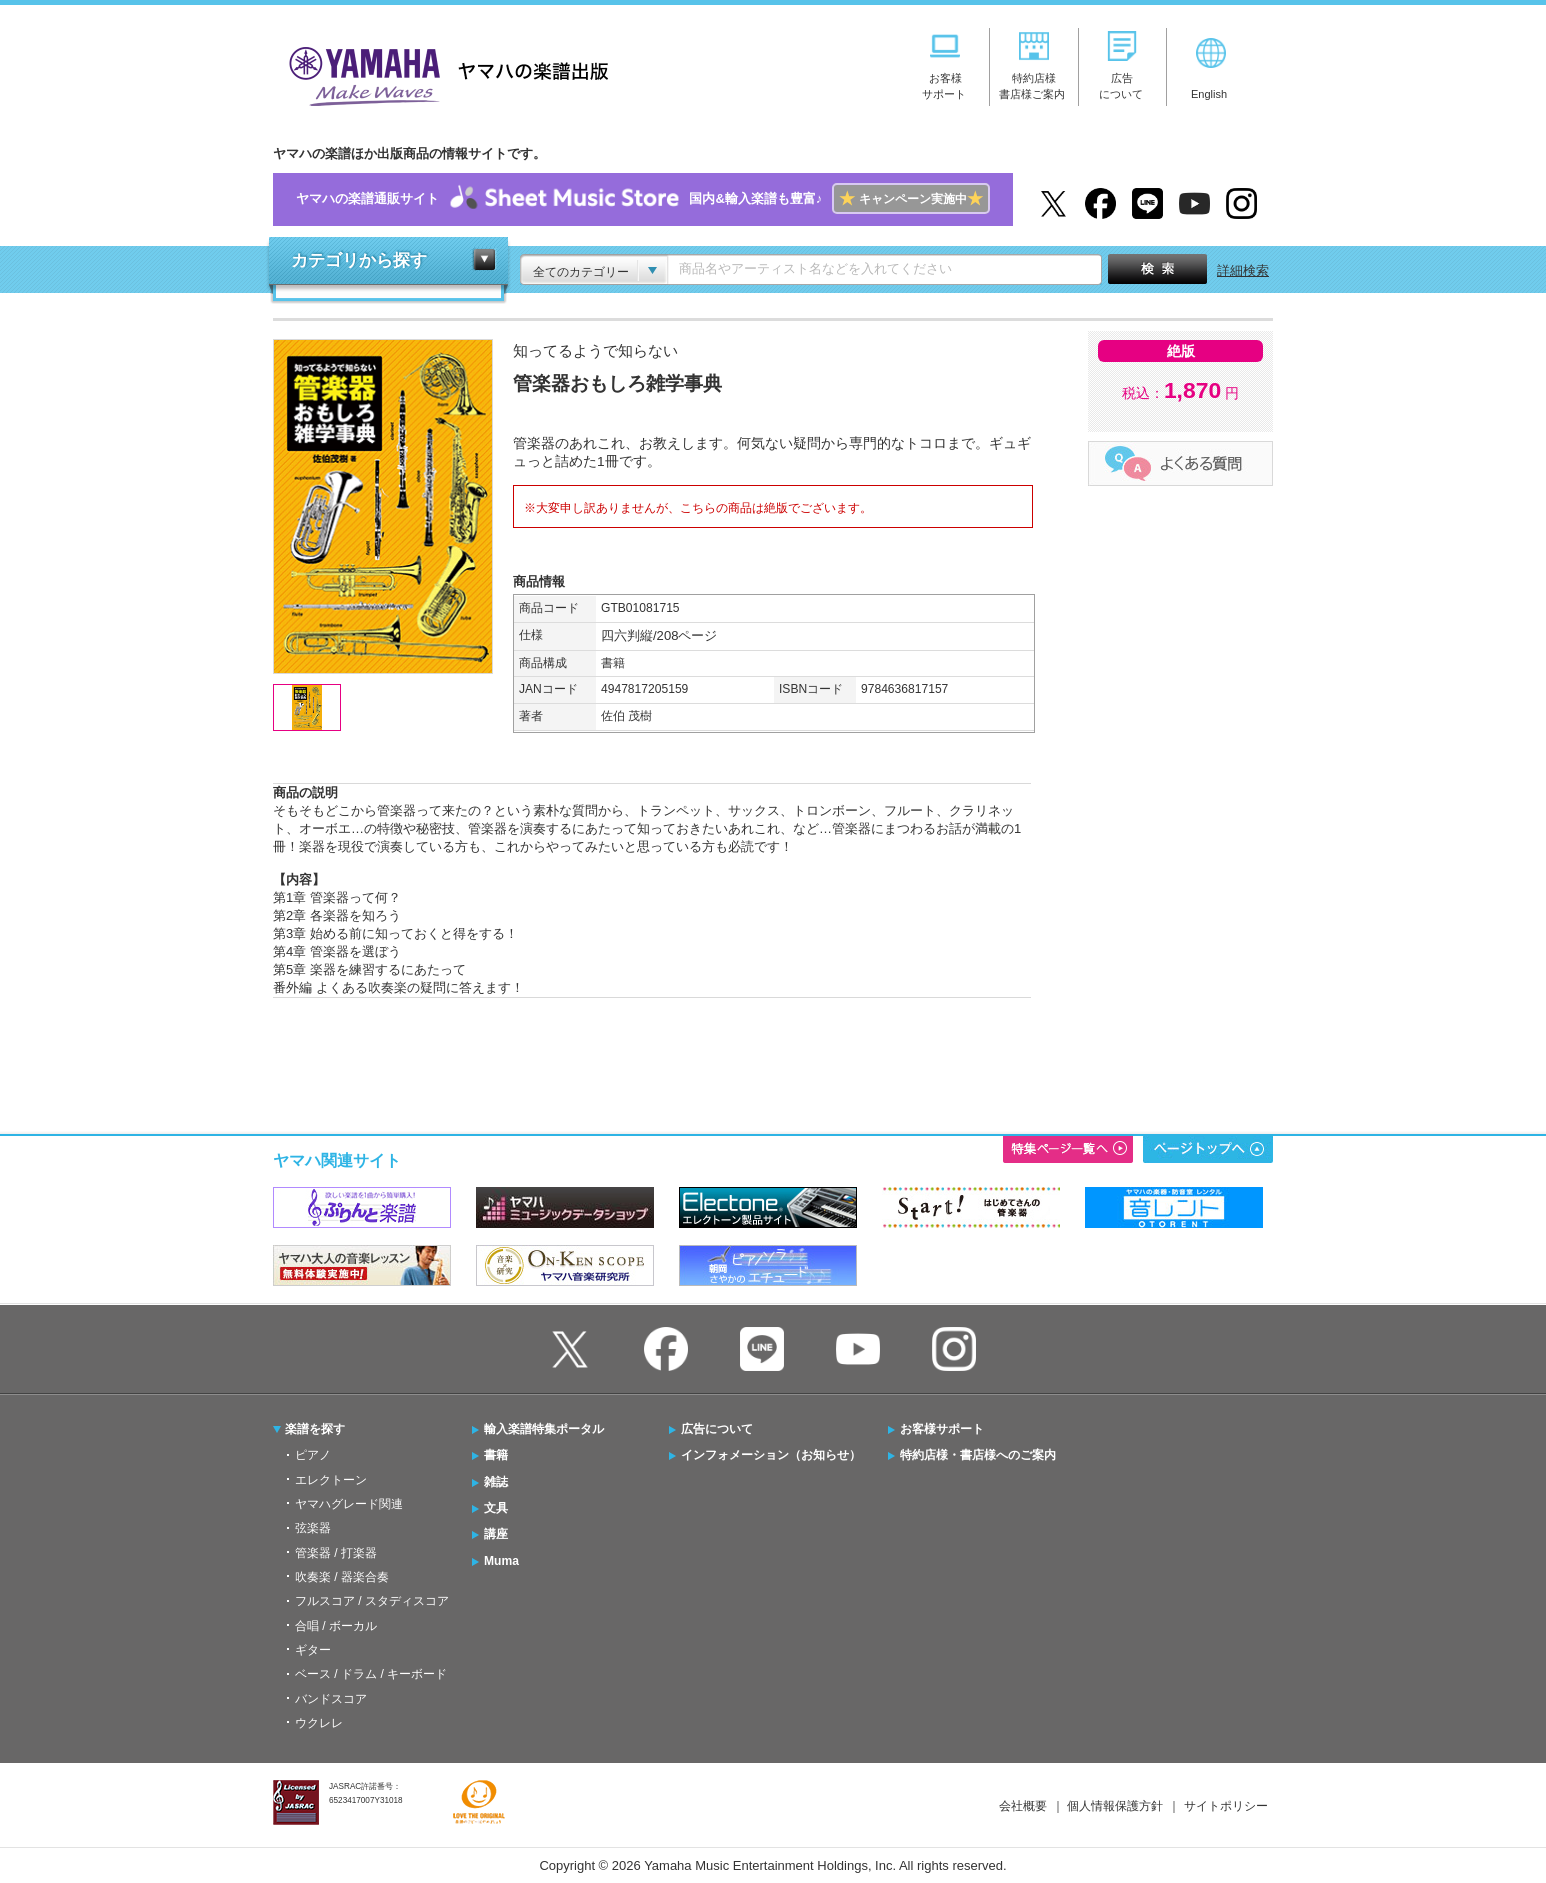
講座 (496, 1534)
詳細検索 (1243, 270)
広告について (717, 1429)
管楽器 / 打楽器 (336, 1553)
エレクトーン (331, 1480)
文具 (496, 1508)
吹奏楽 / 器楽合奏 (342, 1577)
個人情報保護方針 (1115, 1806)
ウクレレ (319, 1723)
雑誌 (496, 1482)
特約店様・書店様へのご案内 (978, 1455)
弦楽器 (313, 1528)
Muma (501, 1561)
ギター (313, 1650)
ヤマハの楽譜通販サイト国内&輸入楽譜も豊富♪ (642, 199)
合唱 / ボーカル (336, 1626)
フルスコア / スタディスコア (372, 1601)
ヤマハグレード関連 (349, 1504)
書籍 (496, 1455)
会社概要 (1023, 1806)
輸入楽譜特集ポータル (544, 1429)
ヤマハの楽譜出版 (443, 73)
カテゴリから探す (359, 260)
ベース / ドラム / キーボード (371, 1674)
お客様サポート (942, 1429)
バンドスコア (331, 1699)
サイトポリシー (1226, 1806)
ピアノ (313, 1455)
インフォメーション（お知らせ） (771, 1455)
